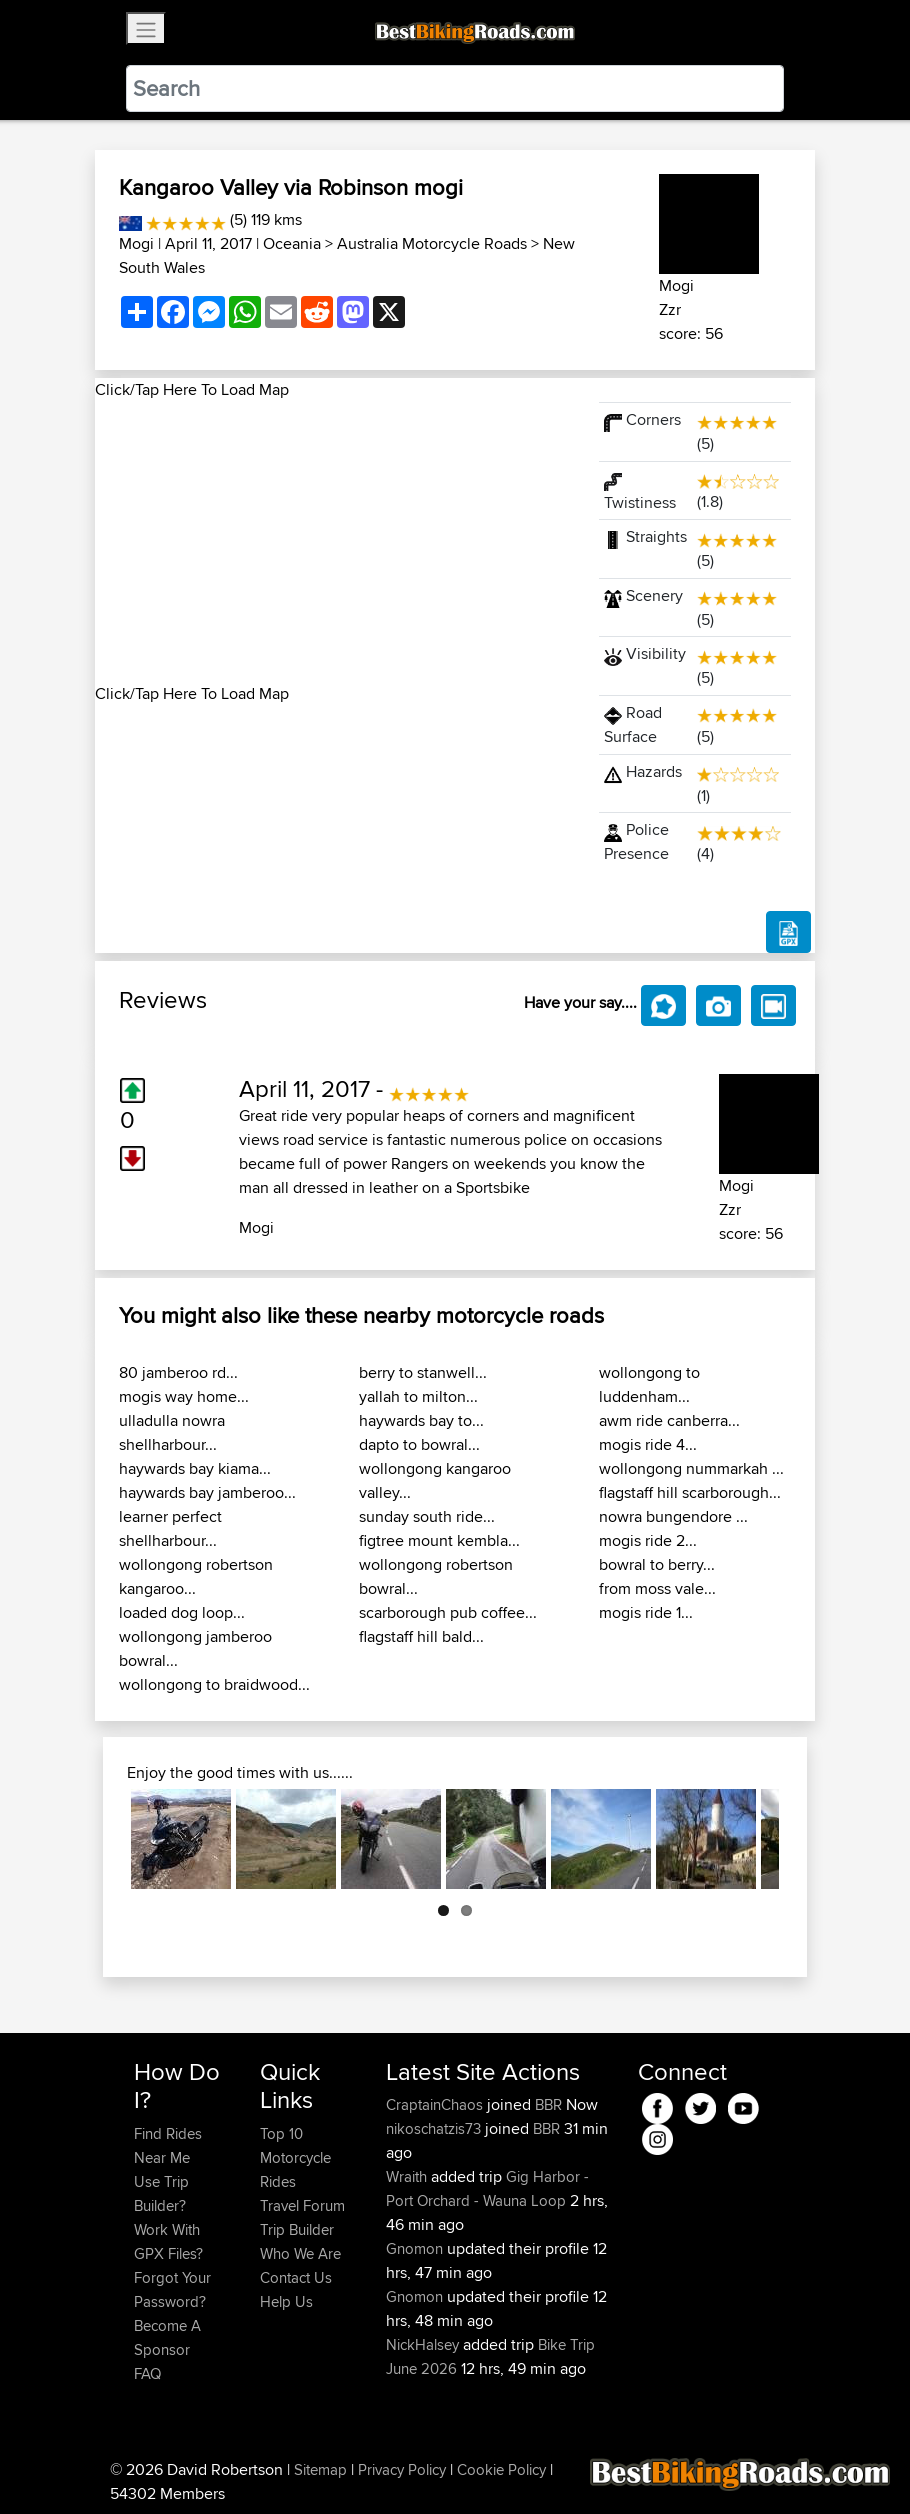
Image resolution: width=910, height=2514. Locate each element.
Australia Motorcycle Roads (432, 243)
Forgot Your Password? (172, 2289)
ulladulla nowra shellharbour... (172, 1432)
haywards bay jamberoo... (207, 1492)
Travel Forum (302, 2205)
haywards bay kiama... (195, 1468)
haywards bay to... (421, 1420)
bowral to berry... (657, 1564)
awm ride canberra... (669, 1420)
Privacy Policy (402, 2469)
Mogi (136, 243)
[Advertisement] (335, 542)
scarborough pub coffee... (448, 1612)
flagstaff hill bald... (421, 1636)
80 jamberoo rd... (178, 1372)
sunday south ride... (427, 1516)
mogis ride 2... (648, 1540)
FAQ (147, 2373)
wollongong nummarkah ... (691, 1468)
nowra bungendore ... (673, 1516)
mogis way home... (184, 1396)
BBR (548, 2104)
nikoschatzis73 (435, 2128)
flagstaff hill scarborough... (690, 1492)
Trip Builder (297, 2229)
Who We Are (300, 2253)
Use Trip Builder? (161, 2193)
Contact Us (296, 2277)
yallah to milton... (418, 1396)
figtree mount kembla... (439, 1540)
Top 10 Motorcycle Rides (295, 2157)
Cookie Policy (501, 2469)
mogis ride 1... (646, 1612)
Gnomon (416, 2248)
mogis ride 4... (648, 1444)
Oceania (292, 243)
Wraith (408, 2176)
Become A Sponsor (167, 2337)
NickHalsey (424, 2344)
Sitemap (320, 2469)
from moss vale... (657, 1588)
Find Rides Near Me (168, 2145)
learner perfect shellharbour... (170, 1528)
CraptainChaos (436, 2104)
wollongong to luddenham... (649, 1384)
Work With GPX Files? (168, 2241)
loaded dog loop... (182, 1612)
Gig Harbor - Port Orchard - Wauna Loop (487, 2188)
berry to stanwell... (423, 1372)
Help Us (286, 2301)
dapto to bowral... (419, 1444)
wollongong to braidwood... (214, 1684)
